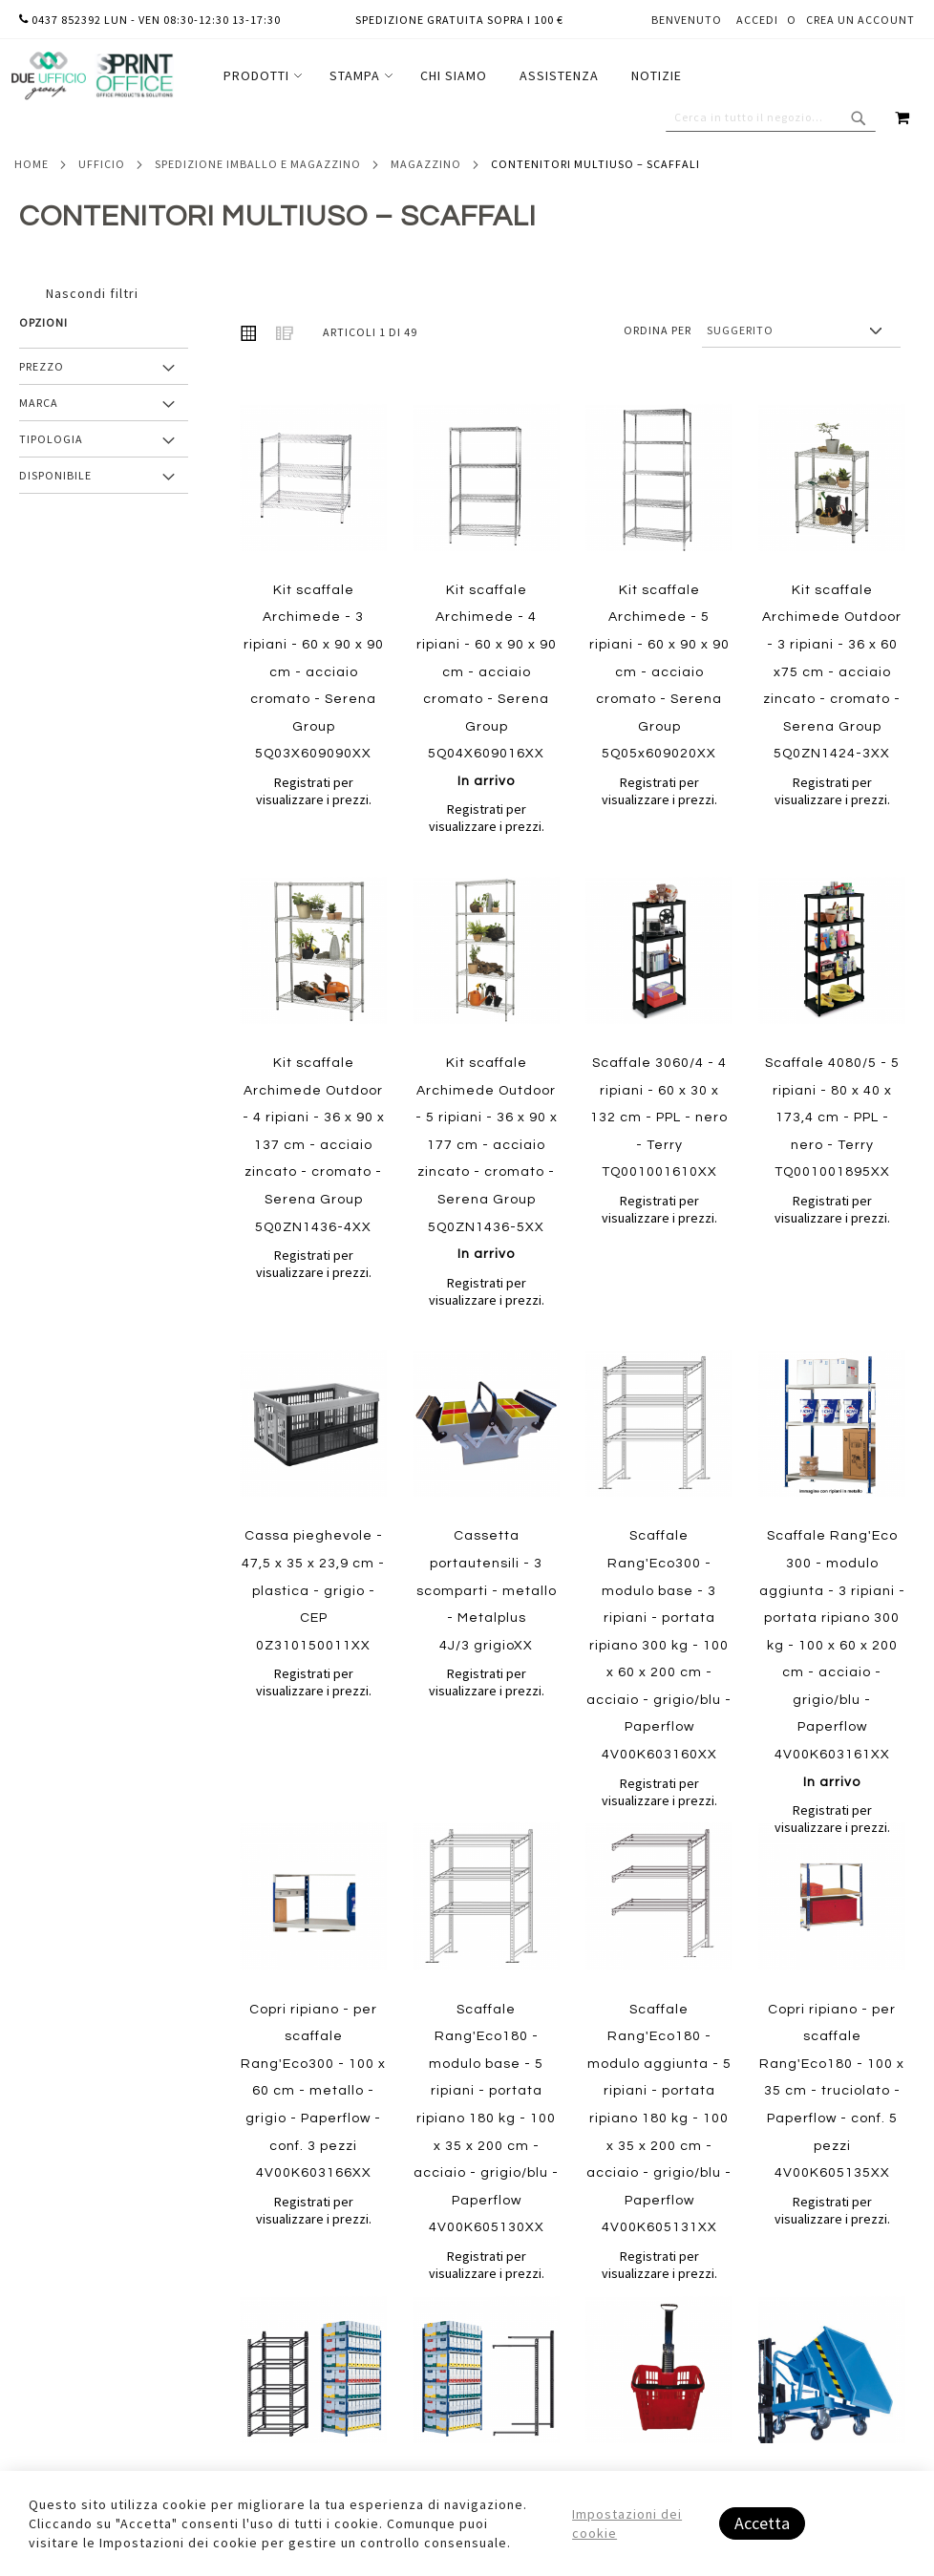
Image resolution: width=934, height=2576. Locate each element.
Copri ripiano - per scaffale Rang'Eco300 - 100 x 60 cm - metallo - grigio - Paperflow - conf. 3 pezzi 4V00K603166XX (313, 2092)
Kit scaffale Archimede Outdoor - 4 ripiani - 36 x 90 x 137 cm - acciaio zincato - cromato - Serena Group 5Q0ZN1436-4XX (314, 1145)
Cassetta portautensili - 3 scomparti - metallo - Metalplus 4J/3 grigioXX (486, 1590)
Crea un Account (860, 19)
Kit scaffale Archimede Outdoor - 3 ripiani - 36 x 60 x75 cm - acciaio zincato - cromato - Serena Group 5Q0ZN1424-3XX (832, 672)
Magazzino (426, 164)
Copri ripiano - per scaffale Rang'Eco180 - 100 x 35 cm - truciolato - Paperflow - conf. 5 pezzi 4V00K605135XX (831, 2092)
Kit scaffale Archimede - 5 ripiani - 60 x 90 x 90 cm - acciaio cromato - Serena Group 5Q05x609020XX (659, 672)
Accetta (762, 2523)
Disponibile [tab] (55, 475)
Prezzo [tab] (41, 366)
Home (31, 164)
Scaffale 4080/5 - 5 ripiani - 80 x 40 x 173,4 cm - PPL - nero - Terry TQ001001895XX (832, 1117)
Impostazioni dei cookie (627, 2523)
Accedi (757, 19)
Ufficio (101, 164)
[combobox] (771, 117)
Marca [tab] (38, 402)
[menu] (452, 76)
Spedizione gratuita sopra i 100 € (459, 19)
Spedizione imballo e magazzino (258, 164)
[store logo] (92, 76)
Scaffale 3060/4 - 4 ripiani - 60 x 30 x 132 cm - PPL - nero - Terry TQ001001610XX (659, 1117)
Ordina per (657, 330)
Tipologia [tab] (51, 439)
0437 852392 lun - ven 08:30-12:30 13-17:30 (150, 19)
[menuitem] (260, 76)
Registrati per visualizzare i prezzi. (313, 791)
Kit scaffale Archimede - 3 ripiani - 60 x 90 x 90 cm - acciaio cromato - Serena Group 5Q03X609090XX (314, 672)
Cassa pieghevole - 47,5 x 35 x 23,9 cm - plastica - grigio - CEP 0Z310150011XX (313, 1590)
